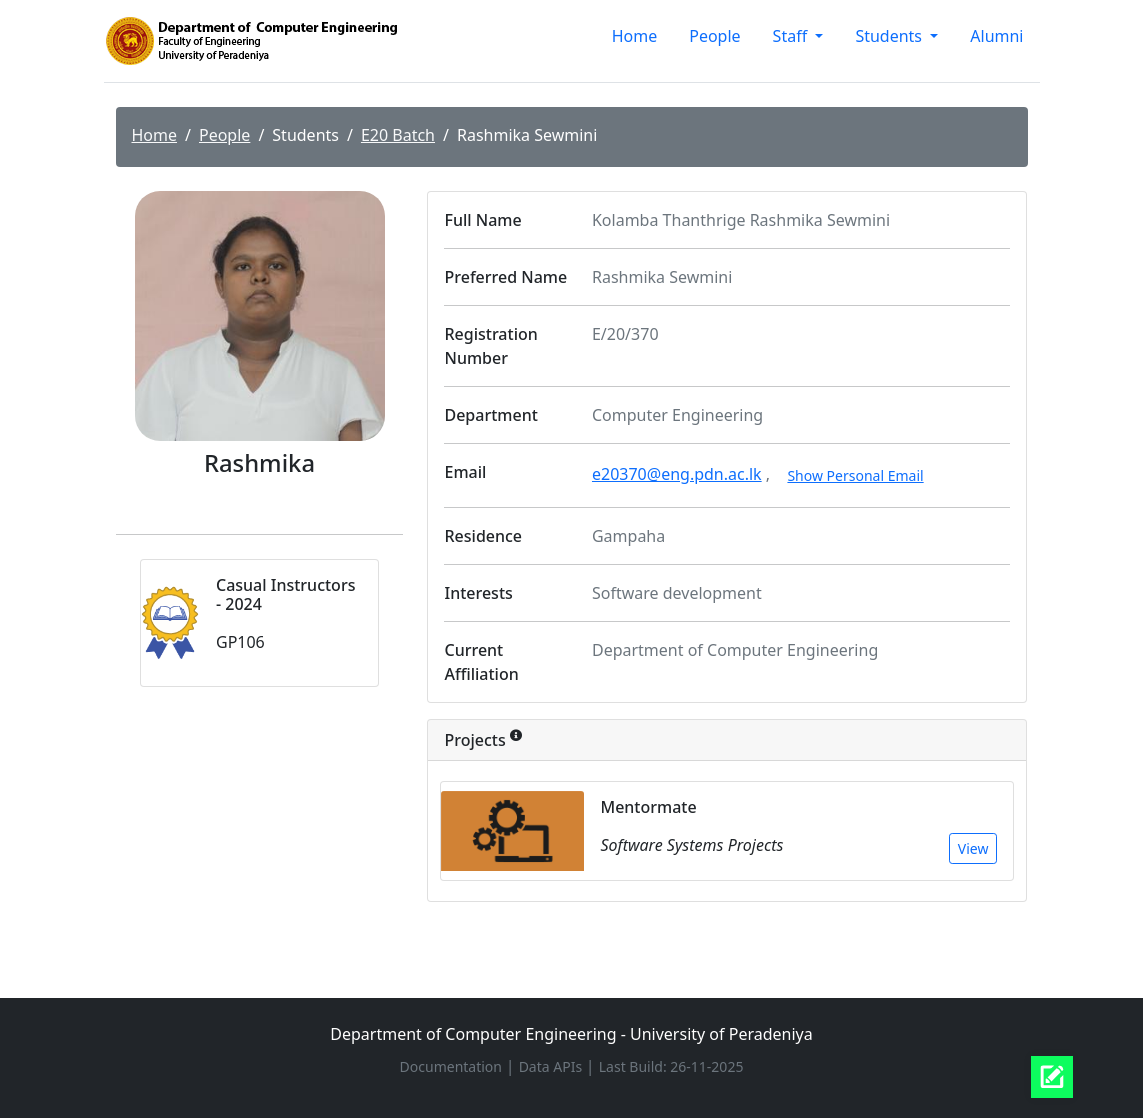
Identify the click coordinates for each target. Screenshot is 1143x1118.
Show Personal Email (855, 475)
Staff (792, 36)
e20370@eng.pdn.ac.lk (677, 474)
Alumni (996, 36)
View (973, 848)
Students (890, 36)
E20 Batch (398, 135)
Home (635, 36)
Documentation (453, 1066)
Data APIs (552, 1066)
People (714, 36)
